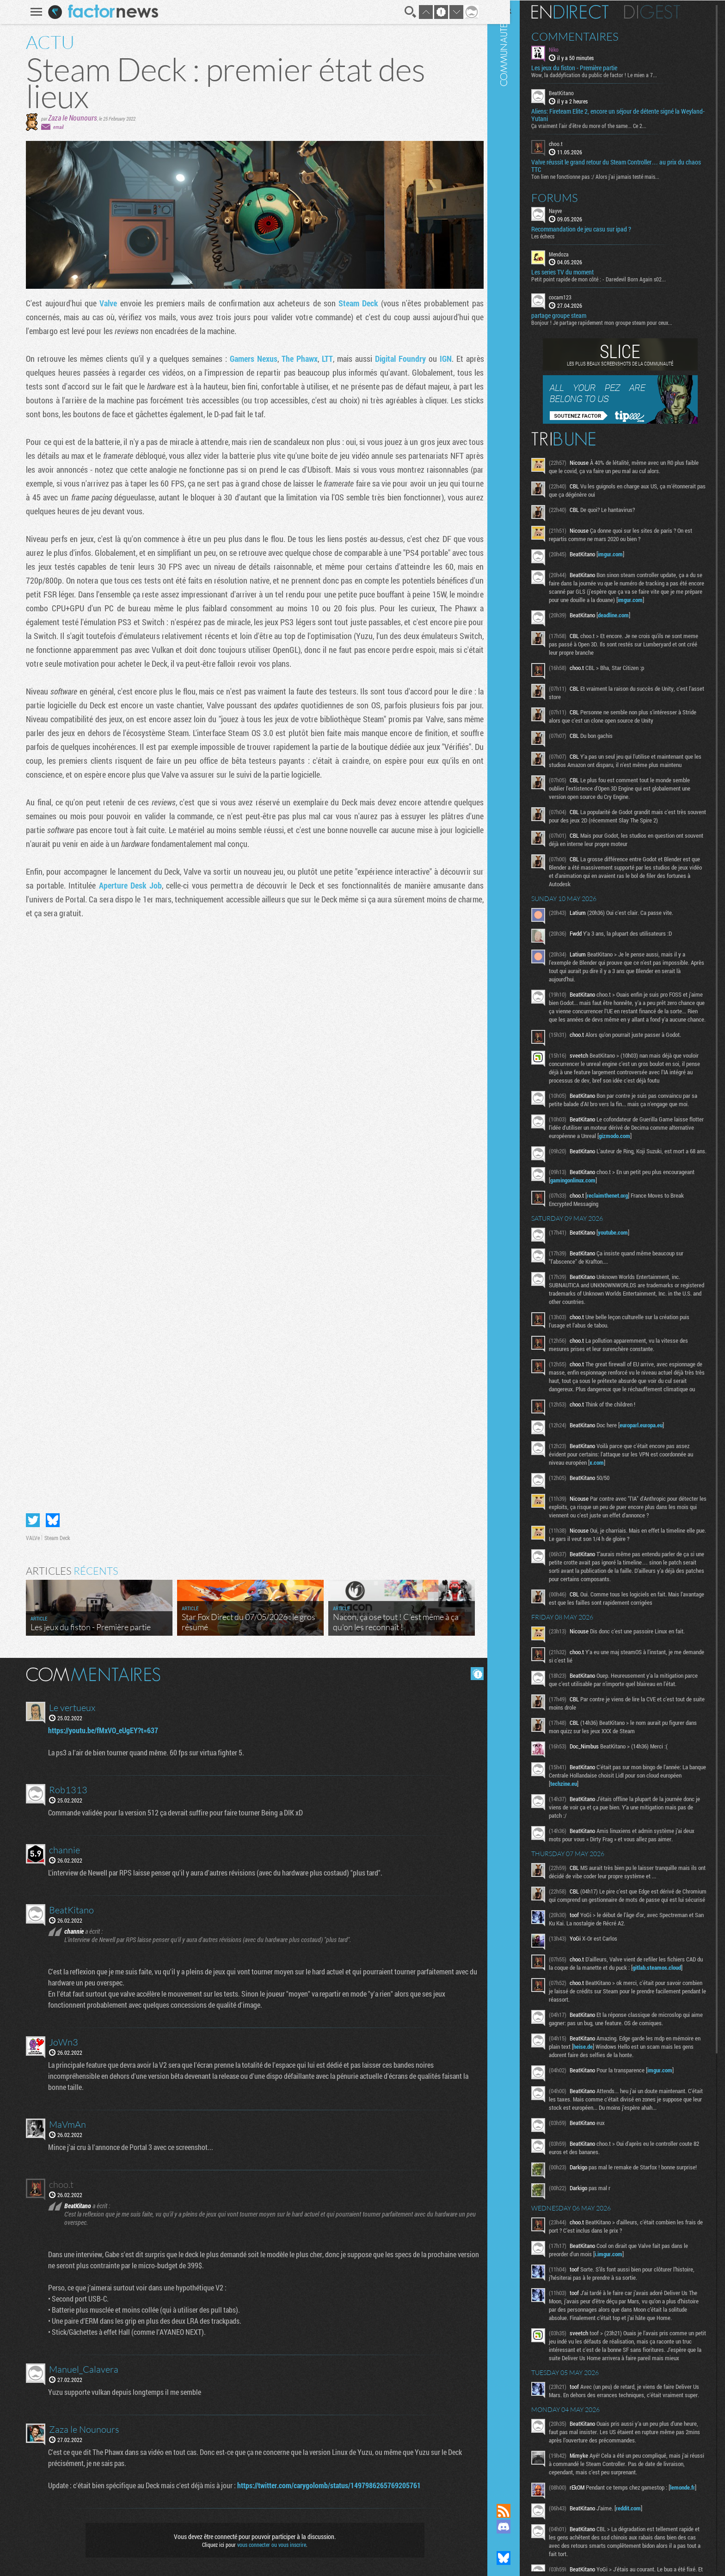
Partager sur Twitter (30, 1520)
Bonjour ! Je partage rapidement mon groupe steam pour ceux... (617, 322)
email (55, 126)
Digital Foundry (396, 358)
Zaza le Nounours (69, 117)
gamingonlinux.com (621, 1224)
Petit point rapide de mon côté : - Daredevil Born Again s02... (614, 278)
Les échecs (558, 235)
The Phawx (296, 358)
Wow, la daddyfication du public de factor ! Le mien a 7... (610, 74)
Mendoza (574, 253)
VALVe (30, 1537)
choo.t (571, 143)
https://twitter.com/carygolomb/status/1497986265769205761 (326, 2485)
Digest (667, 11)
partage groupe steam (574, 315)
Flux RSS (519, 2511)
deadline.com (629, 623)
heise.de (628, 2115)
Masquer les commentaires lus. (473, 1673)
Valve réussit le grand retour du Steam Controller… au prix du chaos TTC (623, 165)
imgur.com (626, 553)
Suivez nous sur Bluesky (519, 2558)
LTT (323, 358)
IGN (442, 358)
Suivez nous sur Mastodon (519, 2542)
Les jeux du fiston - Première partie (590, 67)
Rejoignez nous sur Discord (519, 2526)
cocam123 (576, 296)
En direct (585, 11)
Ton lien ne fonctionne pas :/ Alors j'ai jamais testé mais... (611, 175)
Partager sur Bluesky (49, 1520)
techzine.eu (602, 1836)
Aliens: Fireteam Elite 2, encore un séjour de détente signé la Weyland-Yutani (621, 114)
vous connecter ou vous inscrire (268, 2544)
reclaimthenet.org (623, 1239)
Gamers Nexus (250, 358)
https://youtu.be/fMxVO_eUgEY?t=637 (101, 1730)
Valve (106, 303)
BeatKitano (577, 92)
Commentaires (590, 36)
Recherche (407, 12)
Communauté (519, 1243)
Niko (569, 49)
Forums (570, 197)
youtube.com (629, 1276)
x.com (619, 1514)
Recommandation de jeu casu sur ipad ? (597, 228)
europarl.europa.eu (656, 1477)
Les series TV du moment (578, 271)
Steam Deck (355, 303)
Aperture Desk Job (126, 885)
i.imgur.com (624, 2334)
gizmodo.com (656, 1177)
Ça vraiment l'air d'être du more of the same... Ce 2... (604, 125)
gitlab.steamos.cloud (590, 2036)
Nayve (571, 209)
